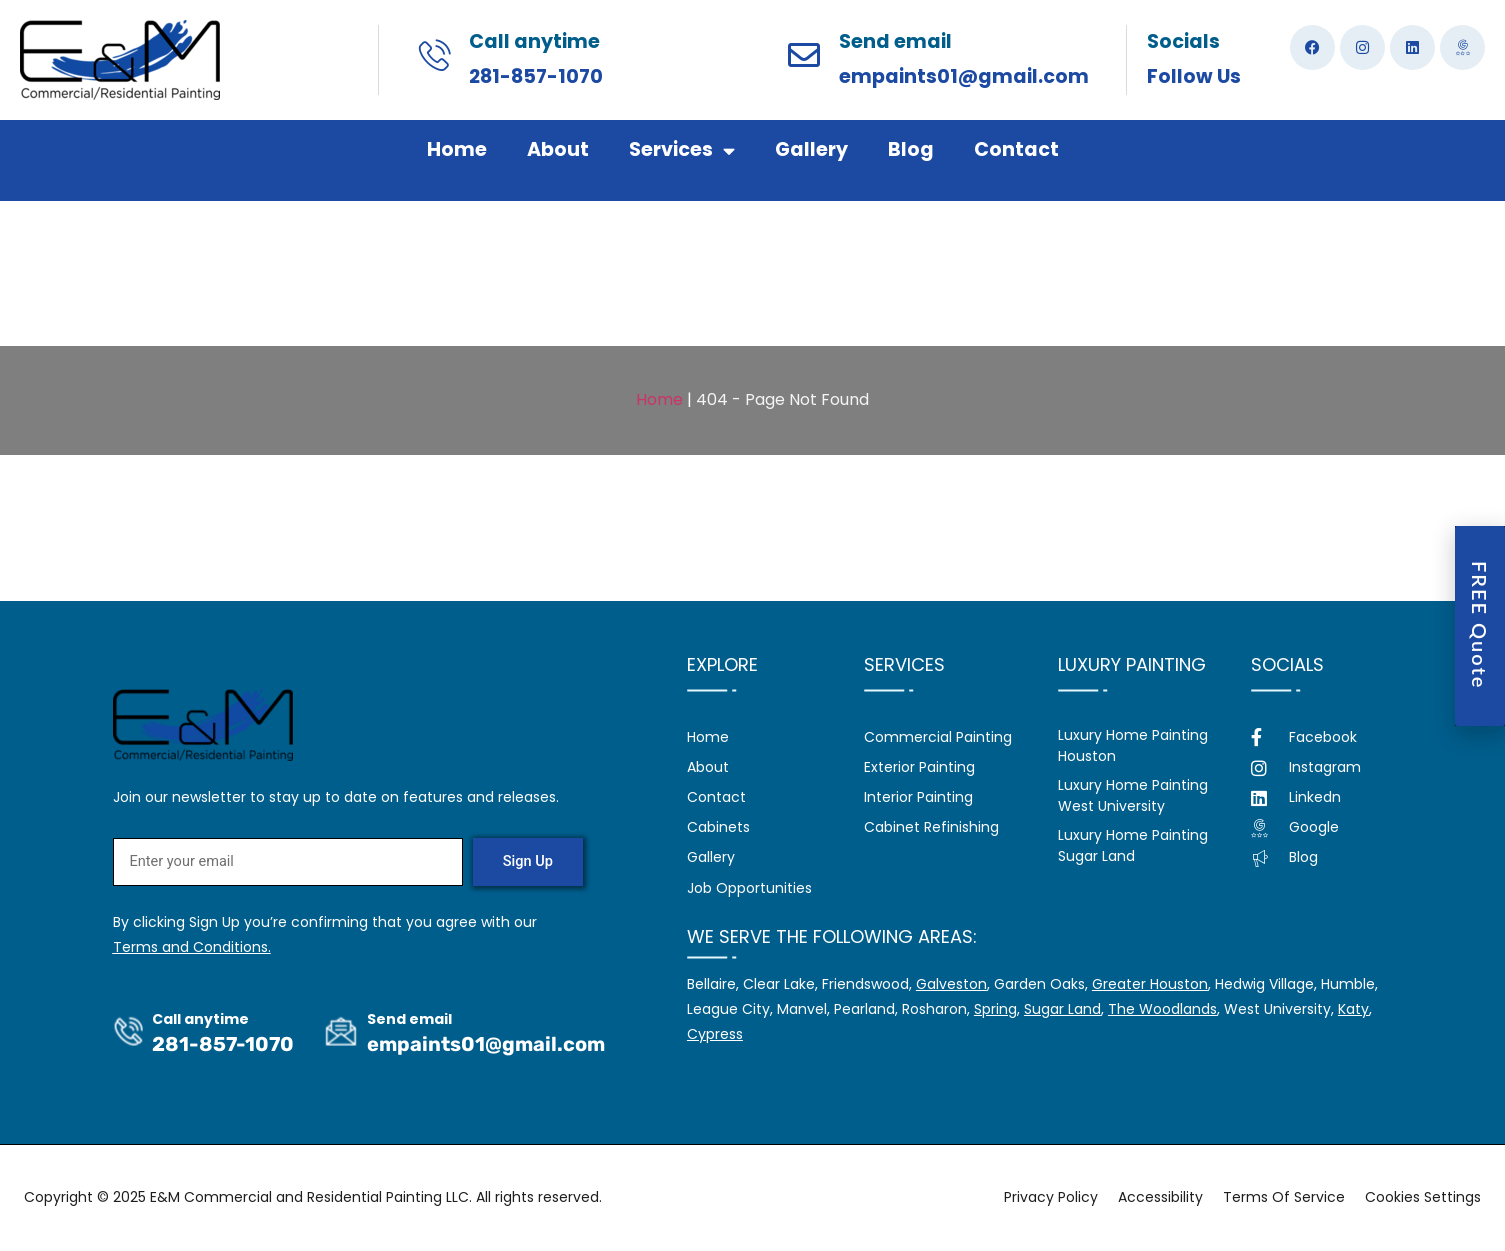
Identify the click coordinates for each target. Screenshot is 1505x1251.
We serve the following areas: (832, 936)
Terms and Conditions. (192, 948)
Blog (911, 149)
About (558, 149)
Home (457, 149)
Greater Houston (1150, 984)
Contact (1016, 149)
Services (682, 150)
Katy (1353, 1009)
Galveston (951, 984)
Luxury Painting (1132, 664)
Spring (995, 1009)
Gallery (811, 149)
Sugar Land (1062, 1009)
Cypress (715, 1034)
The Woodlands (1162, 1009)
